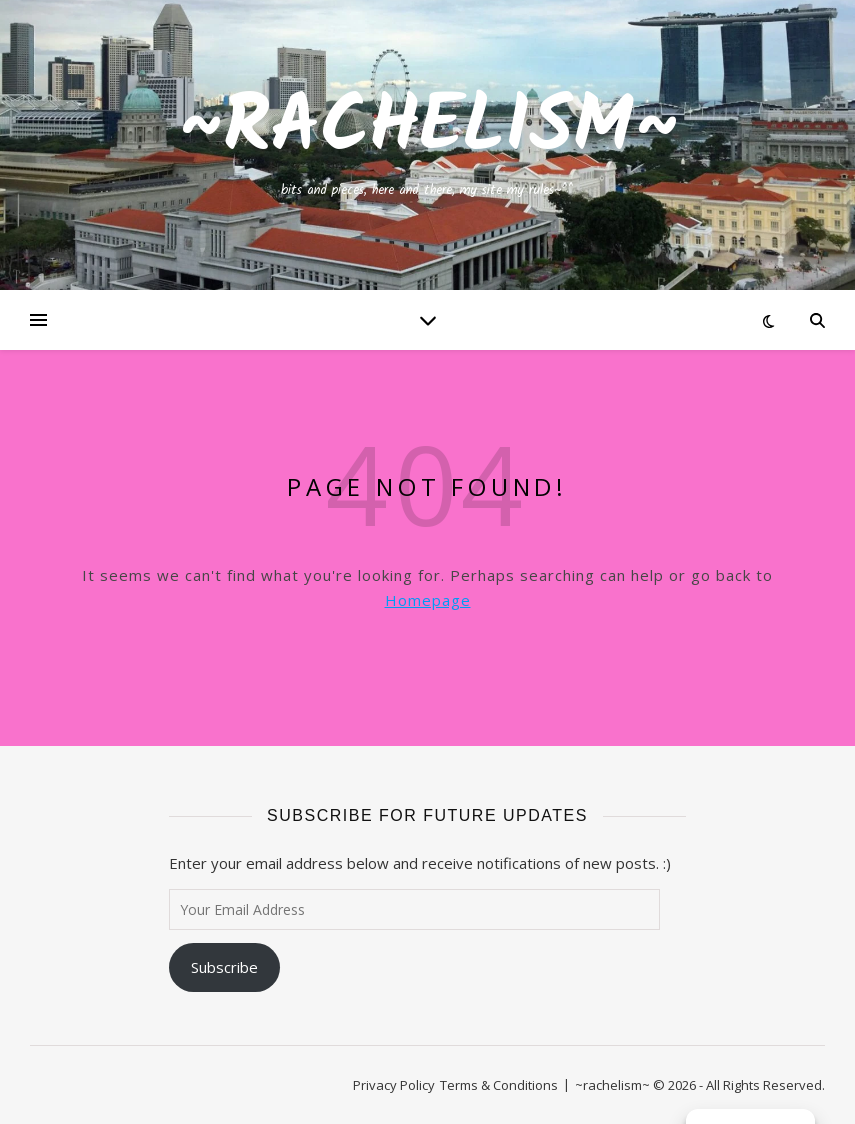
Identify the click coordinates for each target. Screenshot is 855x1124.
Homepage (428, 600)
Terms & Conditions (499, 1085)
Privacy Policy (394, 1085)
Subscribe (224, 967)
